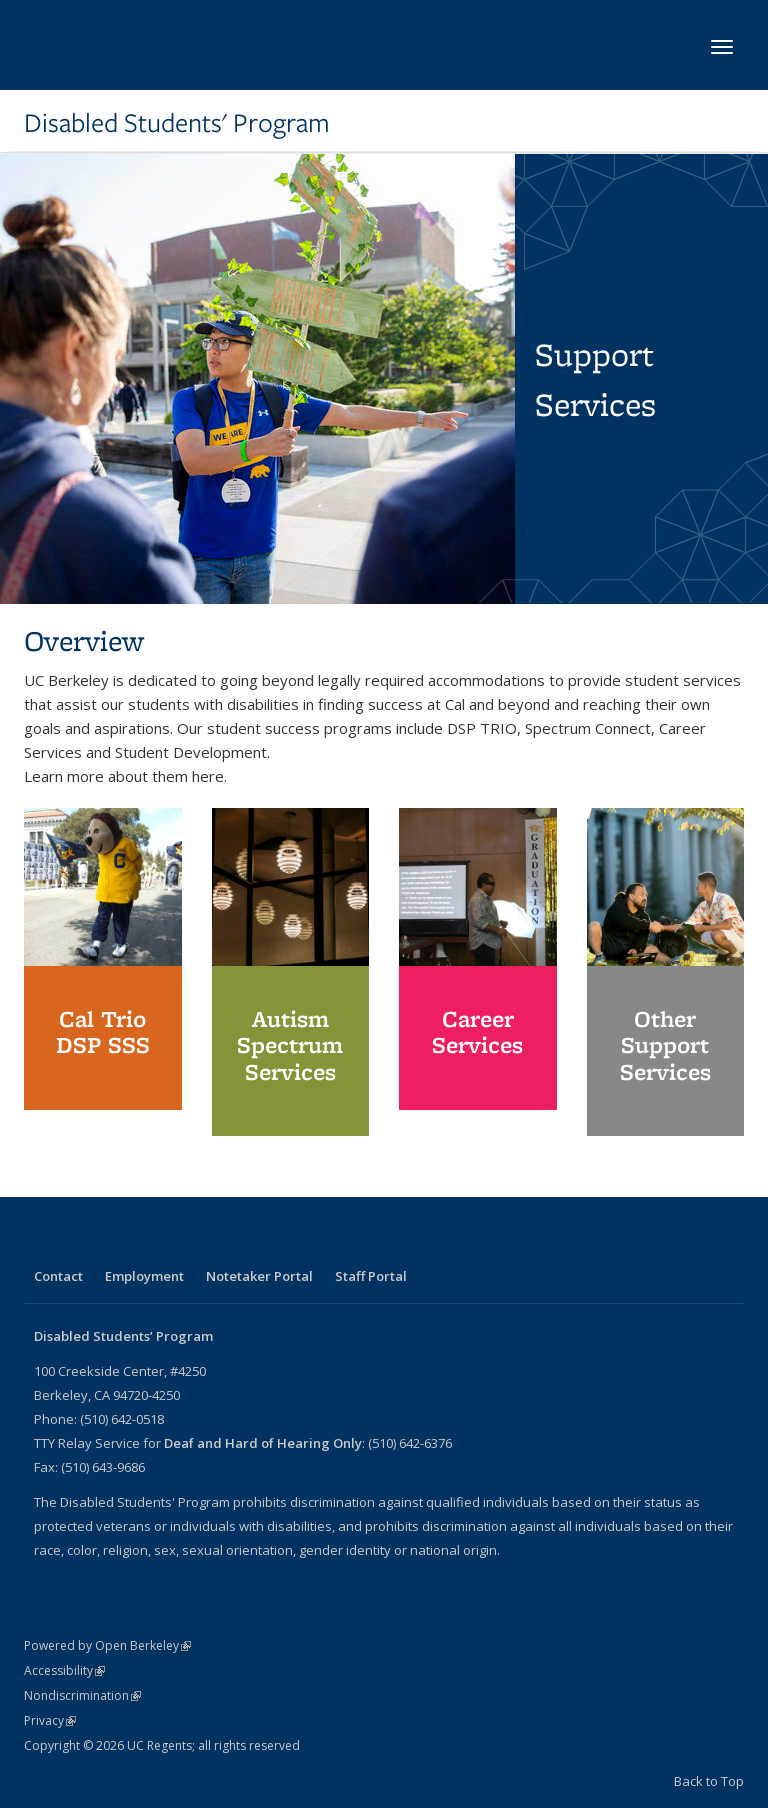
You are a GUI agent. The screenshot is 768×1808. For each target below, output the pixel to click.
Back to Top (709, 1781)
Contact (58, 1276)
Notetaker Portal (259, 1276)
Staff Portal (371, 1276)
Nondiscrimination (82, 1695)
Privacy (50, 1720)
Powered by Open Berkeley (107, 1645)
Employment (144, 1276)
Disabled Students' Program (177, 123)
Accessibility (64, 1670)
